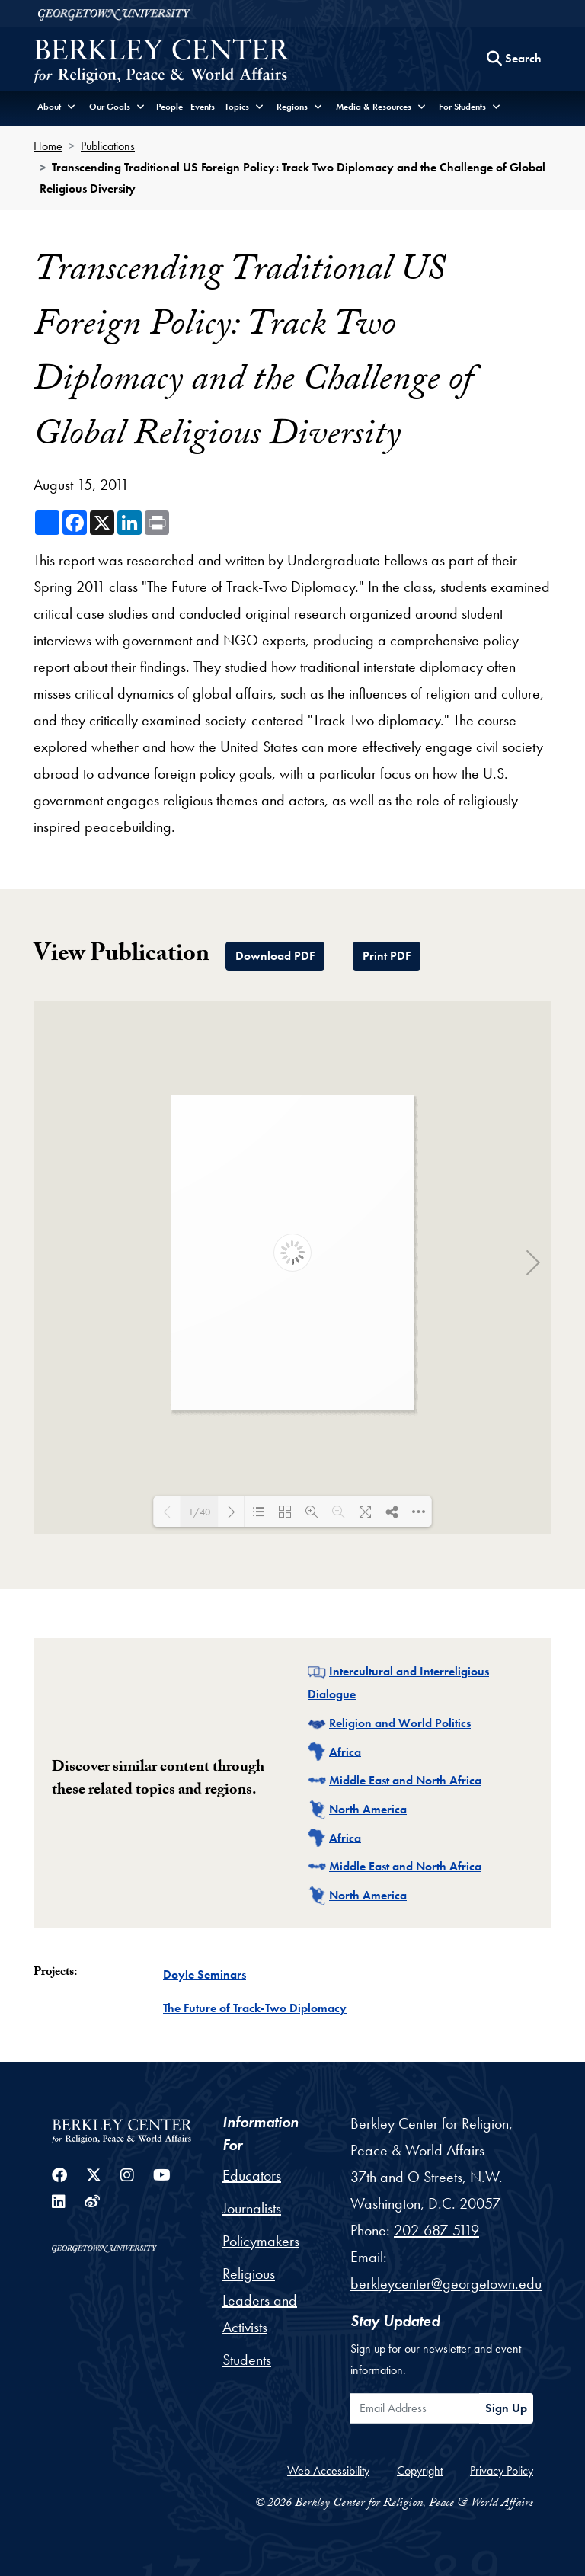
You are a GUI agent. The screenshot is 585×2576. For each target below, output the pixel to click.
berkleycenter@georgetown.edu (446, 2283)
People (169, 107)
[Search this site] (514, 58)
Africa (345, 1751)
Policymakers (260, 2241)
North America (368, 1809)
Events (202, 107)
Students (246, 2360)
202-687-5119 (436, 2230)
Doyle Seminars (204, 1974)
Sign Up (506, 2408)
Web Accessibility (328, 2470)
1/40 (199, 1512)
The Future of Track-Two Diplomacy (255, 2008)
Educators (251, 2175)
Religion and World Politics (400, 1723)
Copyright (420, 2470)
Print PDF (387, 956)
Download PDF (275, 956)
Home (48, 146)
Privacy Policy (501, 2470)
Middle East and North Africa (405, 1780)
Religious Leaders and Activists (259, 2300)
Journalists (251, 2208)
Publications (108, 146)
